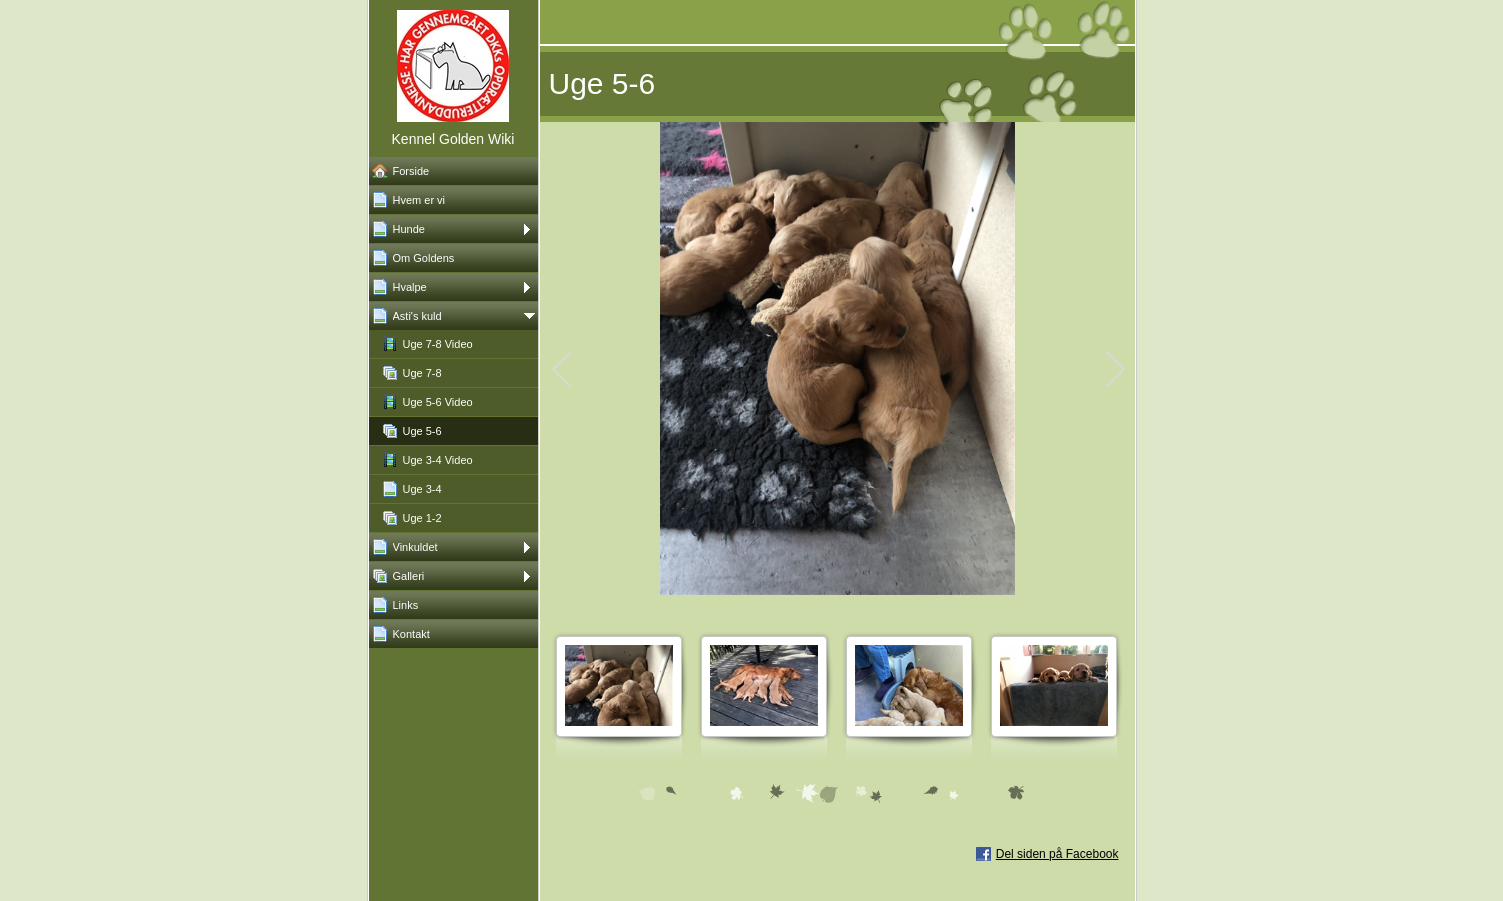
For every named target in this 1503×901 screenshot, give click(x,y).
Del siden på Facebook (1057, 854)
